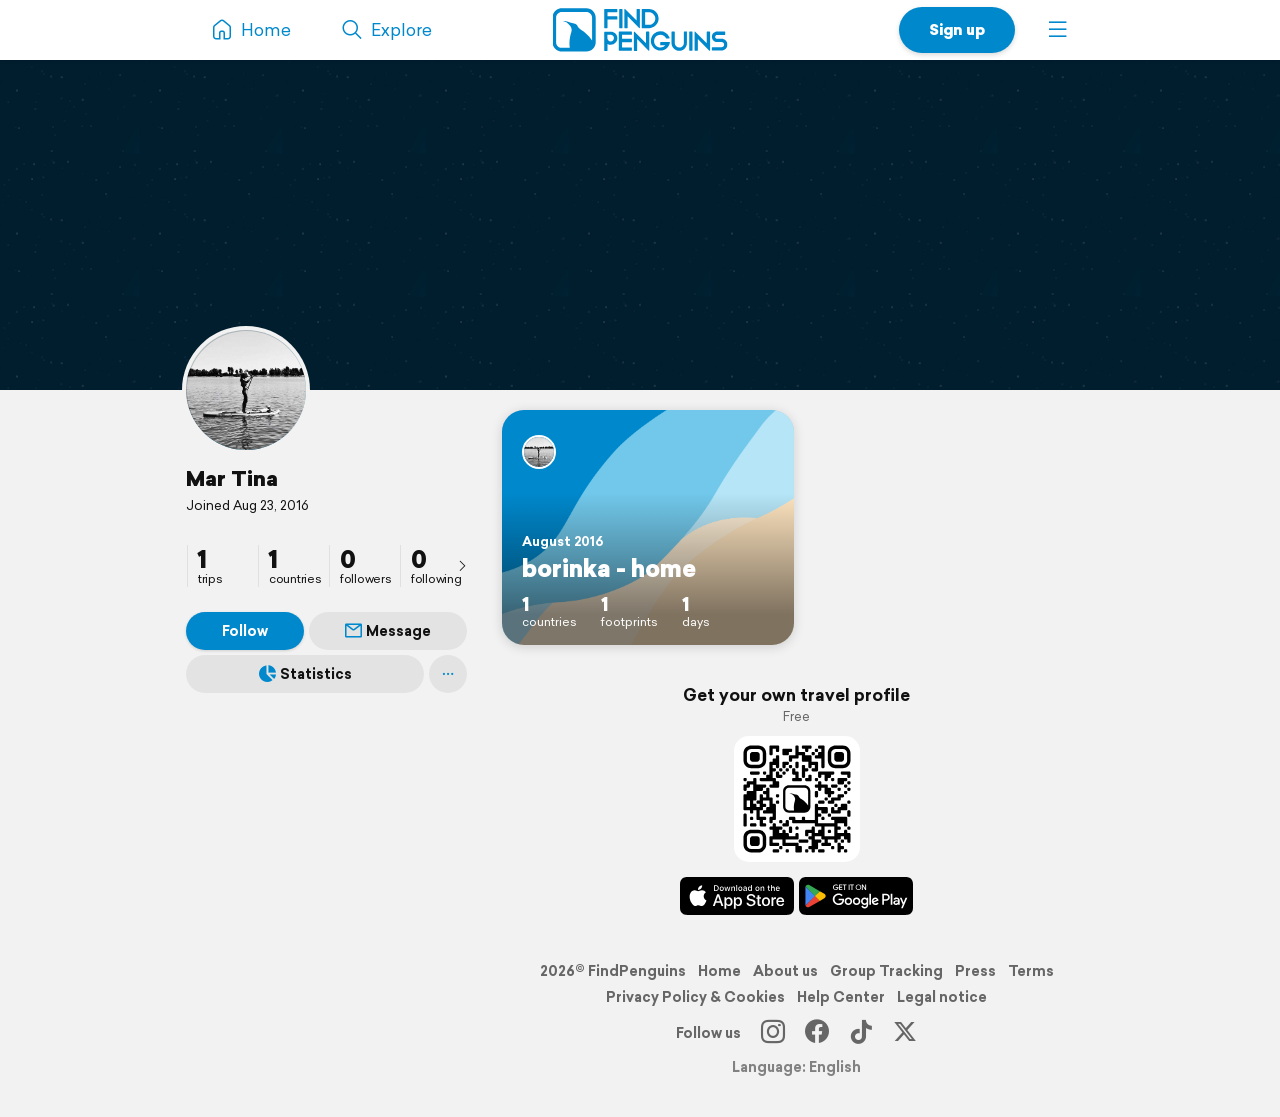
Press (975, 971)
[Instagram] (773, 1033)
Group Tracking (886, 971)
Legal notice (942, 997)
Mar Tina (232, 478)
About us (785, 971)
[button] (1058, 30)
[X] (905, 1033)
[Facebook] (817, 1033)
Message (388, 631)
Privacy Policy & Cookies (695, 997)
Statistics (305, 674)
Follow (245, 631)
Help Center (841, 997)
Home (719, 971)
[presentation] (462, 565)
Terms (1031, 971)
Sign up (957, 29)
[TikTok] (861, 1033)
